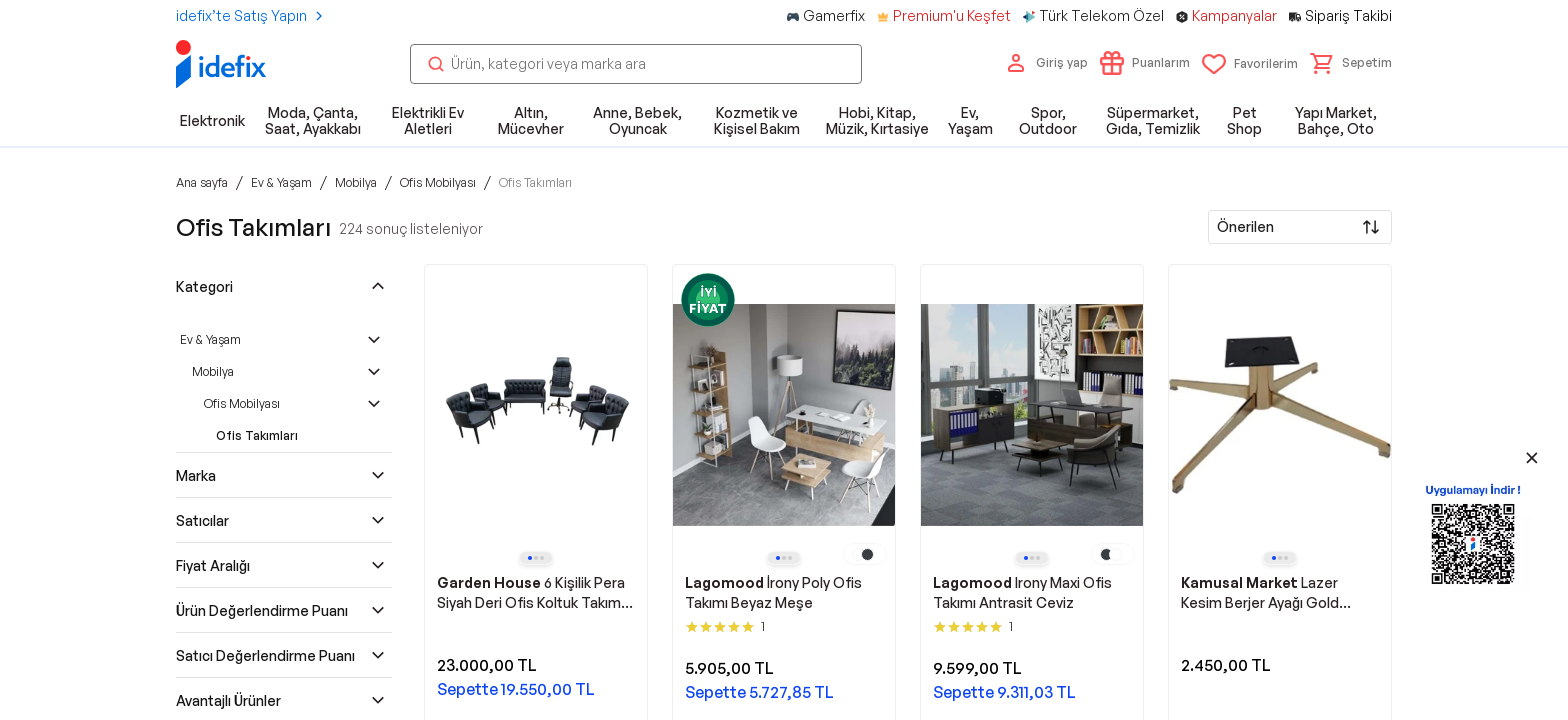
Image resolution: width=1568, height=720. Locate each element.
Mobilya (213, 371)
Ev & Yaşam (210, 339)
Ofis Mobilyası (242, 403)
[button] (1351, 63)
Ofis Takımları (257, 435)
